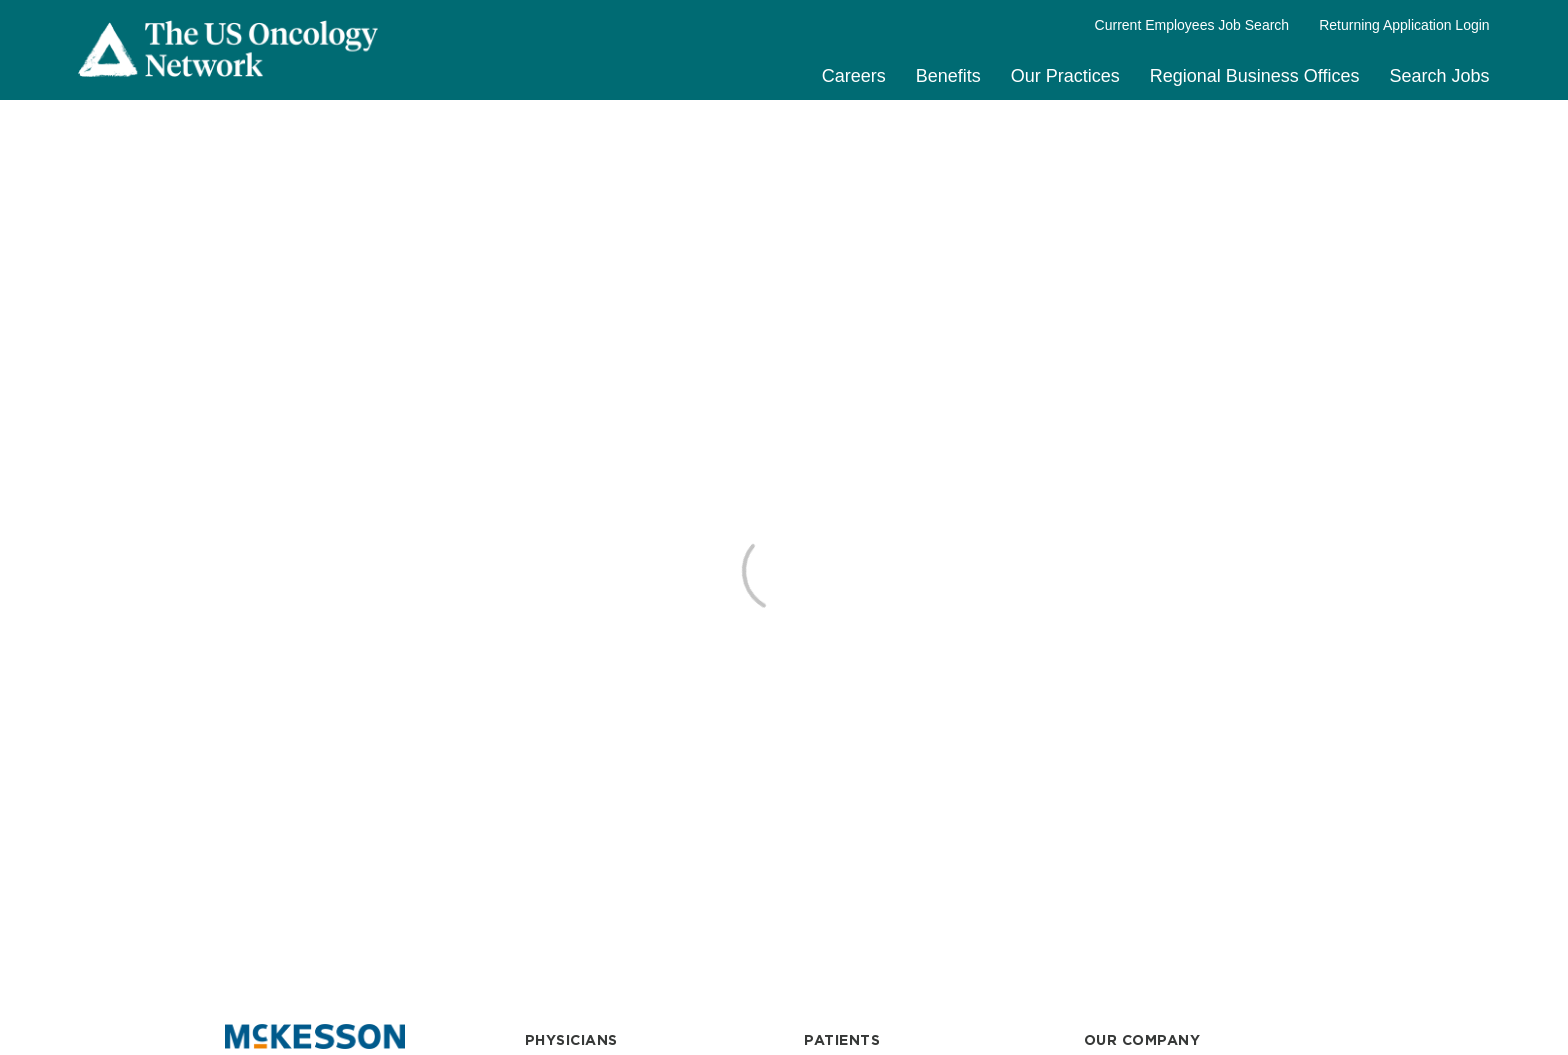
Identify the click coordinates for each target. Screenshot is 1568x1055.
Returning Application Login (1404, 25)
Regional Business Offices (1255, 76)
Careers (854, 76)
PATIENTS (842, 1040)
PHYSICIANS (571, 1040)
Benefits (948, 76)
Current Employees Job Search (1192, 25)
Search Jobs (1440, 76)
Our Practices (1065, 76)
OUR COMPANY (1142, 1040)
